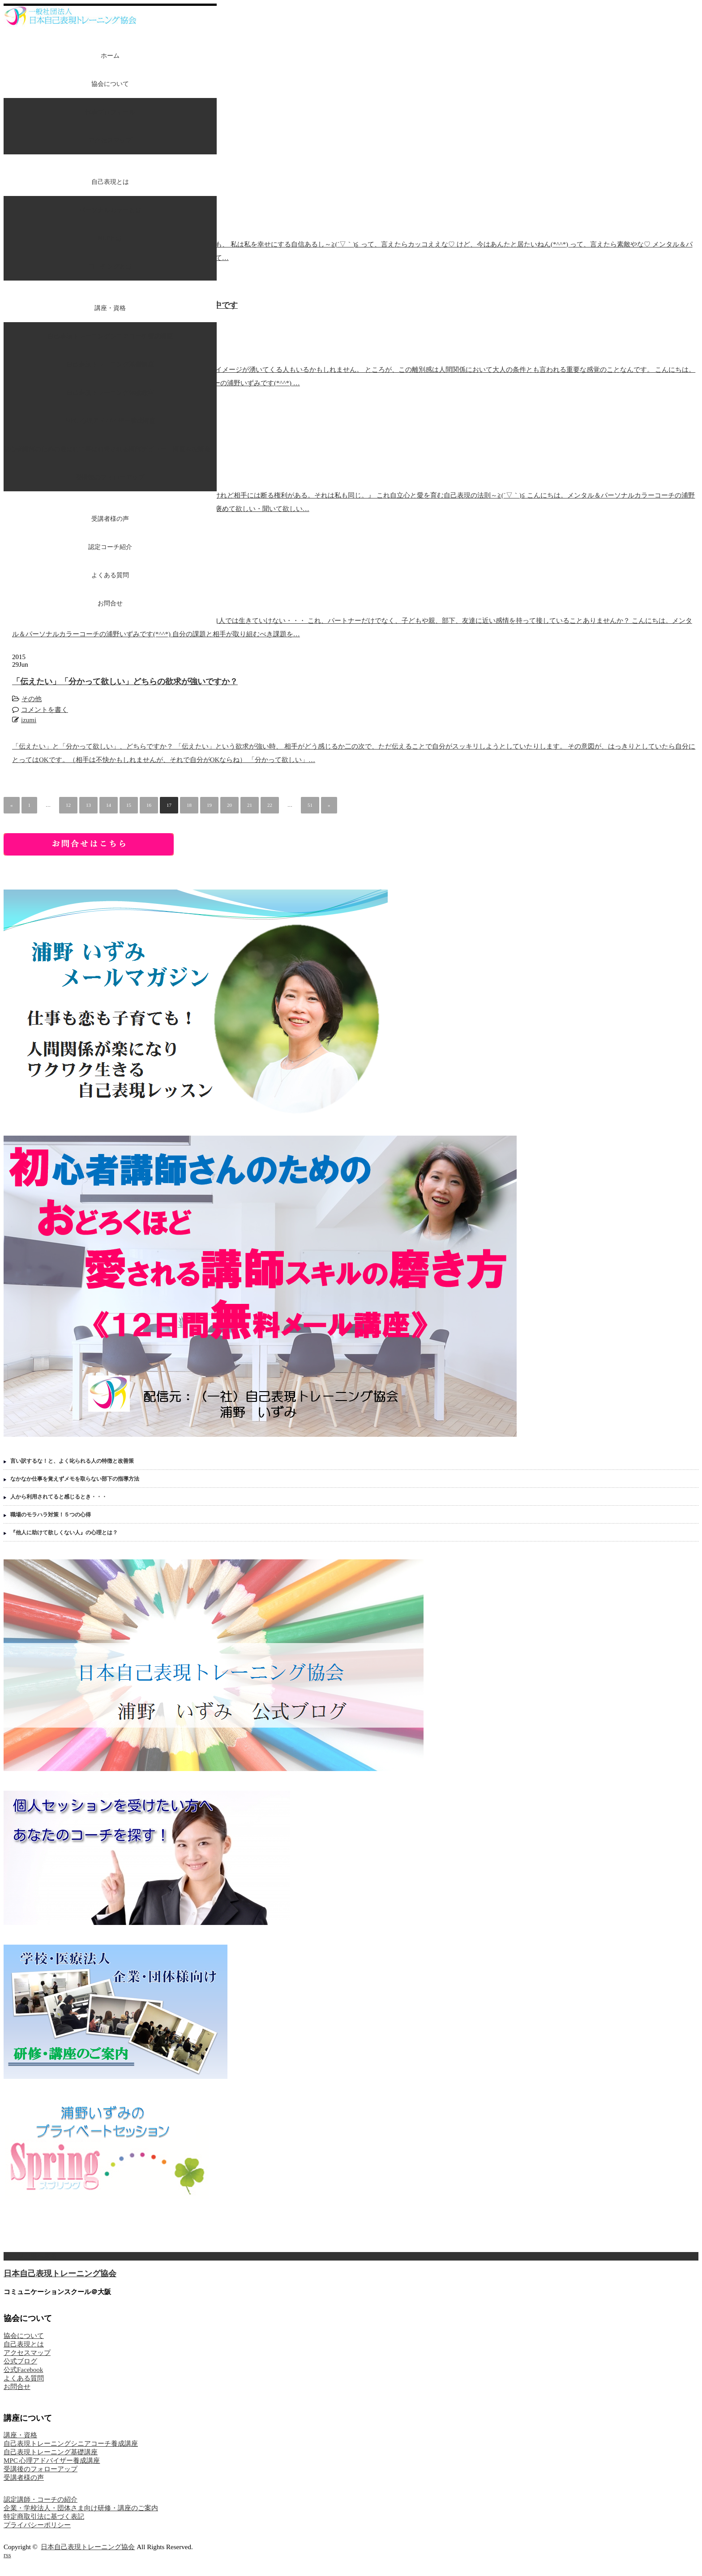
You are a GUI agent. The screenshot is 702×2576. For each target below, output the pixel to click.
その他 (31, 699)
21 (249, 805)
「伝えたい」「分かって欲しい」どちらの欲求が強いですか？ (125, 681)
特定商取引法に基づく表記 (44, 2516)
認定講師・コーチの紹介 (40, 2499)
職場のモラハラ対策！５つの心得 (50, 1515)
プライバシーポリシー (37, 2525)
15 (128, 805)
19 (209, 805)
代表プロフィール (110, 112)
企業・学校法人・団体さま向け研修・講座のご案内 (81, 2508)
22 (269, 805)
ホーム (110, 55)
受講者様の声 (110, 518)
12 (68, 805)
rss (7, 2555)
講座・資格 (110, 308)
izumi (28, 720)
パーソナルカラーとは (110, 210)
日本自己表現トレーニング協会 (60, 2273)
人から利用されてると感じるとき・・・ (58, 1497)
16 (148, 805)
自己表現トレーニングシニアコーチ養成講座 (110, 336)
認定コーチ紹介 (110, 547)
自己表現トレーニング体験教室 (110, 392)
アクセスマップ (110, 140)
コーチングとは (110, 266)
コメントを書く (44, 709)
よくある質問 (110, 575)
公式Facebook (23, 2369)
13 (88, 805)
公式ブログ (20, 2361)
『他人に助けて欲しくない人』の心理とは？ (64, 1532)
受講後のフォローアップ (110, 477)
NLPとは (110, 238)
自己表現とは (110, 182)
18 (189, 805)
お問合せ (110, 603)
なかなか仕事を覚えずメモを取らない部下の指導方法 (74, 1479)
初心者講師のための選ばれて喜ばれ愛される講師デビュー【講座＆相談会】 (110, 449)
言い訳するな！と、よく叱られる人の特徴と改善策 (72, 1461)
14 (108, 805)
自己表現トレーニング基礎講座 (110, 364)
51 (310, 805)
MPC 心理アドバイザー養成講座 (110, 420)
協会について (110, 84)
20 (229, 805)
